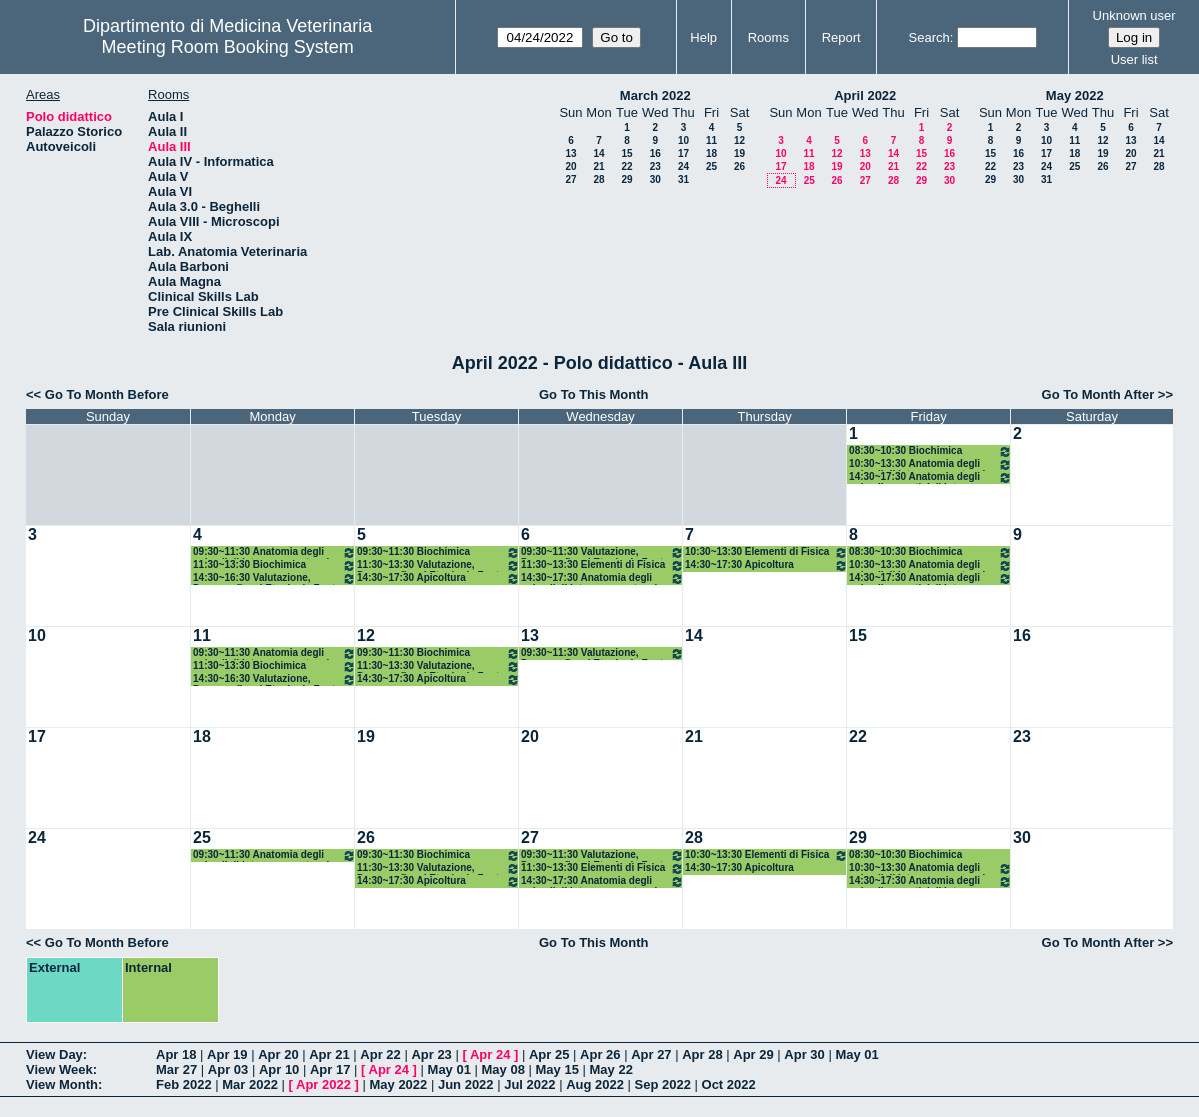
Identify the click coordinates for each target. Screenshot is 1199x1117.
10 (683, 140)
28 (598, 179)
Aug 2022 (595, 1084)
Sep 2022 (663, 1084)
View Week (59, 1069)
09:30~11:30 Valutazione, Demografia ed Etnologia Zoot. (602, 552)
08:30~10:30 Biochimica (930, 451)
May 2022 (1075, 95)
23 (655, 166)
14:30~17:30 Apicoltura (438, 578)
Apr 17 (330, 1069)
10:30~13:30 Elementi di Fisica (766, 552)
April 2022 (865, 95)
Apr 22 (380, 1054)
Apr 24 (490, 1054)
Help (703, 37)
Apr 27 (651, 1054)
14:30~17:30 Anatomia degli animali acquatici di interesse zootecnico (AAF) (930, 477)
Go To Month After (1098, 394)
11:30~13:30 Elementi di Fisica (602, 565)
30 (655, 179)
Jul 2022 (529, 1084)
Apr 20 (278, 1054)
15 (626, 153)
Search (929, 37)
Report (841, 37)
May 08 (503, 1069)
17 (683, 153)
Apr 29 (753, 1054)
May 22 (611, 1069)
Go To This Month (594, 394)
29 (626, 179)
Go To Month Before (107, 394)
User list (1134, 59)
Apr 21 (329, 1054)
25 (711, 166)
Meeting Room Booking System (228, 47)
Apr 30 (804, 1054)
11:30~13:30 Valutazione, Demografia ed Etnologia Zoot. (438, 565)
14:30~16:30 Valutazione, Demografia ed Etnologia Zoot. (274, 578)
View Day (54, 1054)
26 (739, 166)
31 (683, 179)
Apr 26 (600, 1054)
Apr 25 (549, 1054)
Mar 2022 (250, 1084)
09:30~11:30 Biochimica (438, 552)
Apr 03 (228, 1069)
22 (626, 166)
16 (655, 153)
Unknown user (1134, 15)
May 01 (856, 1054)
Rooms (768, 37)
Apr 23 (431, 1054)
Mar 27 (176, 1069)
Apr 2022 (323, 1084)
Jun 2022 (466, 1084)
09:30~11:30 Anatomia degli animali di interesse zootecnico (274, 552)
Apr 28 (702, 1054)
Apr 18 (176, 1054)
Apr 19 (227, 1054)
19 (739, 153)
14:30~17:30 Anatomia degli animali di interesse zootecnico (602, 578)
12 (739, 140)
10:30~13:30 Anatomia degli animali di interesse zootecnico (930, 464)
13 (570, 153)
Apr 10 (279, 1069)
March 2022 (655, 95)
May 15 (557, 1069)
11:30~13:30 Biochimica (274, 565)
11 (711, 140)
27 (570, 179)
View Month (62, 1084)
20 (570, 166)
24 (683, 166)
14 (598, 153)
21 (598, 166)
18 (711, 153)
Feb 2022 (184, 1084)
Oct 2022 (729, 1084)
